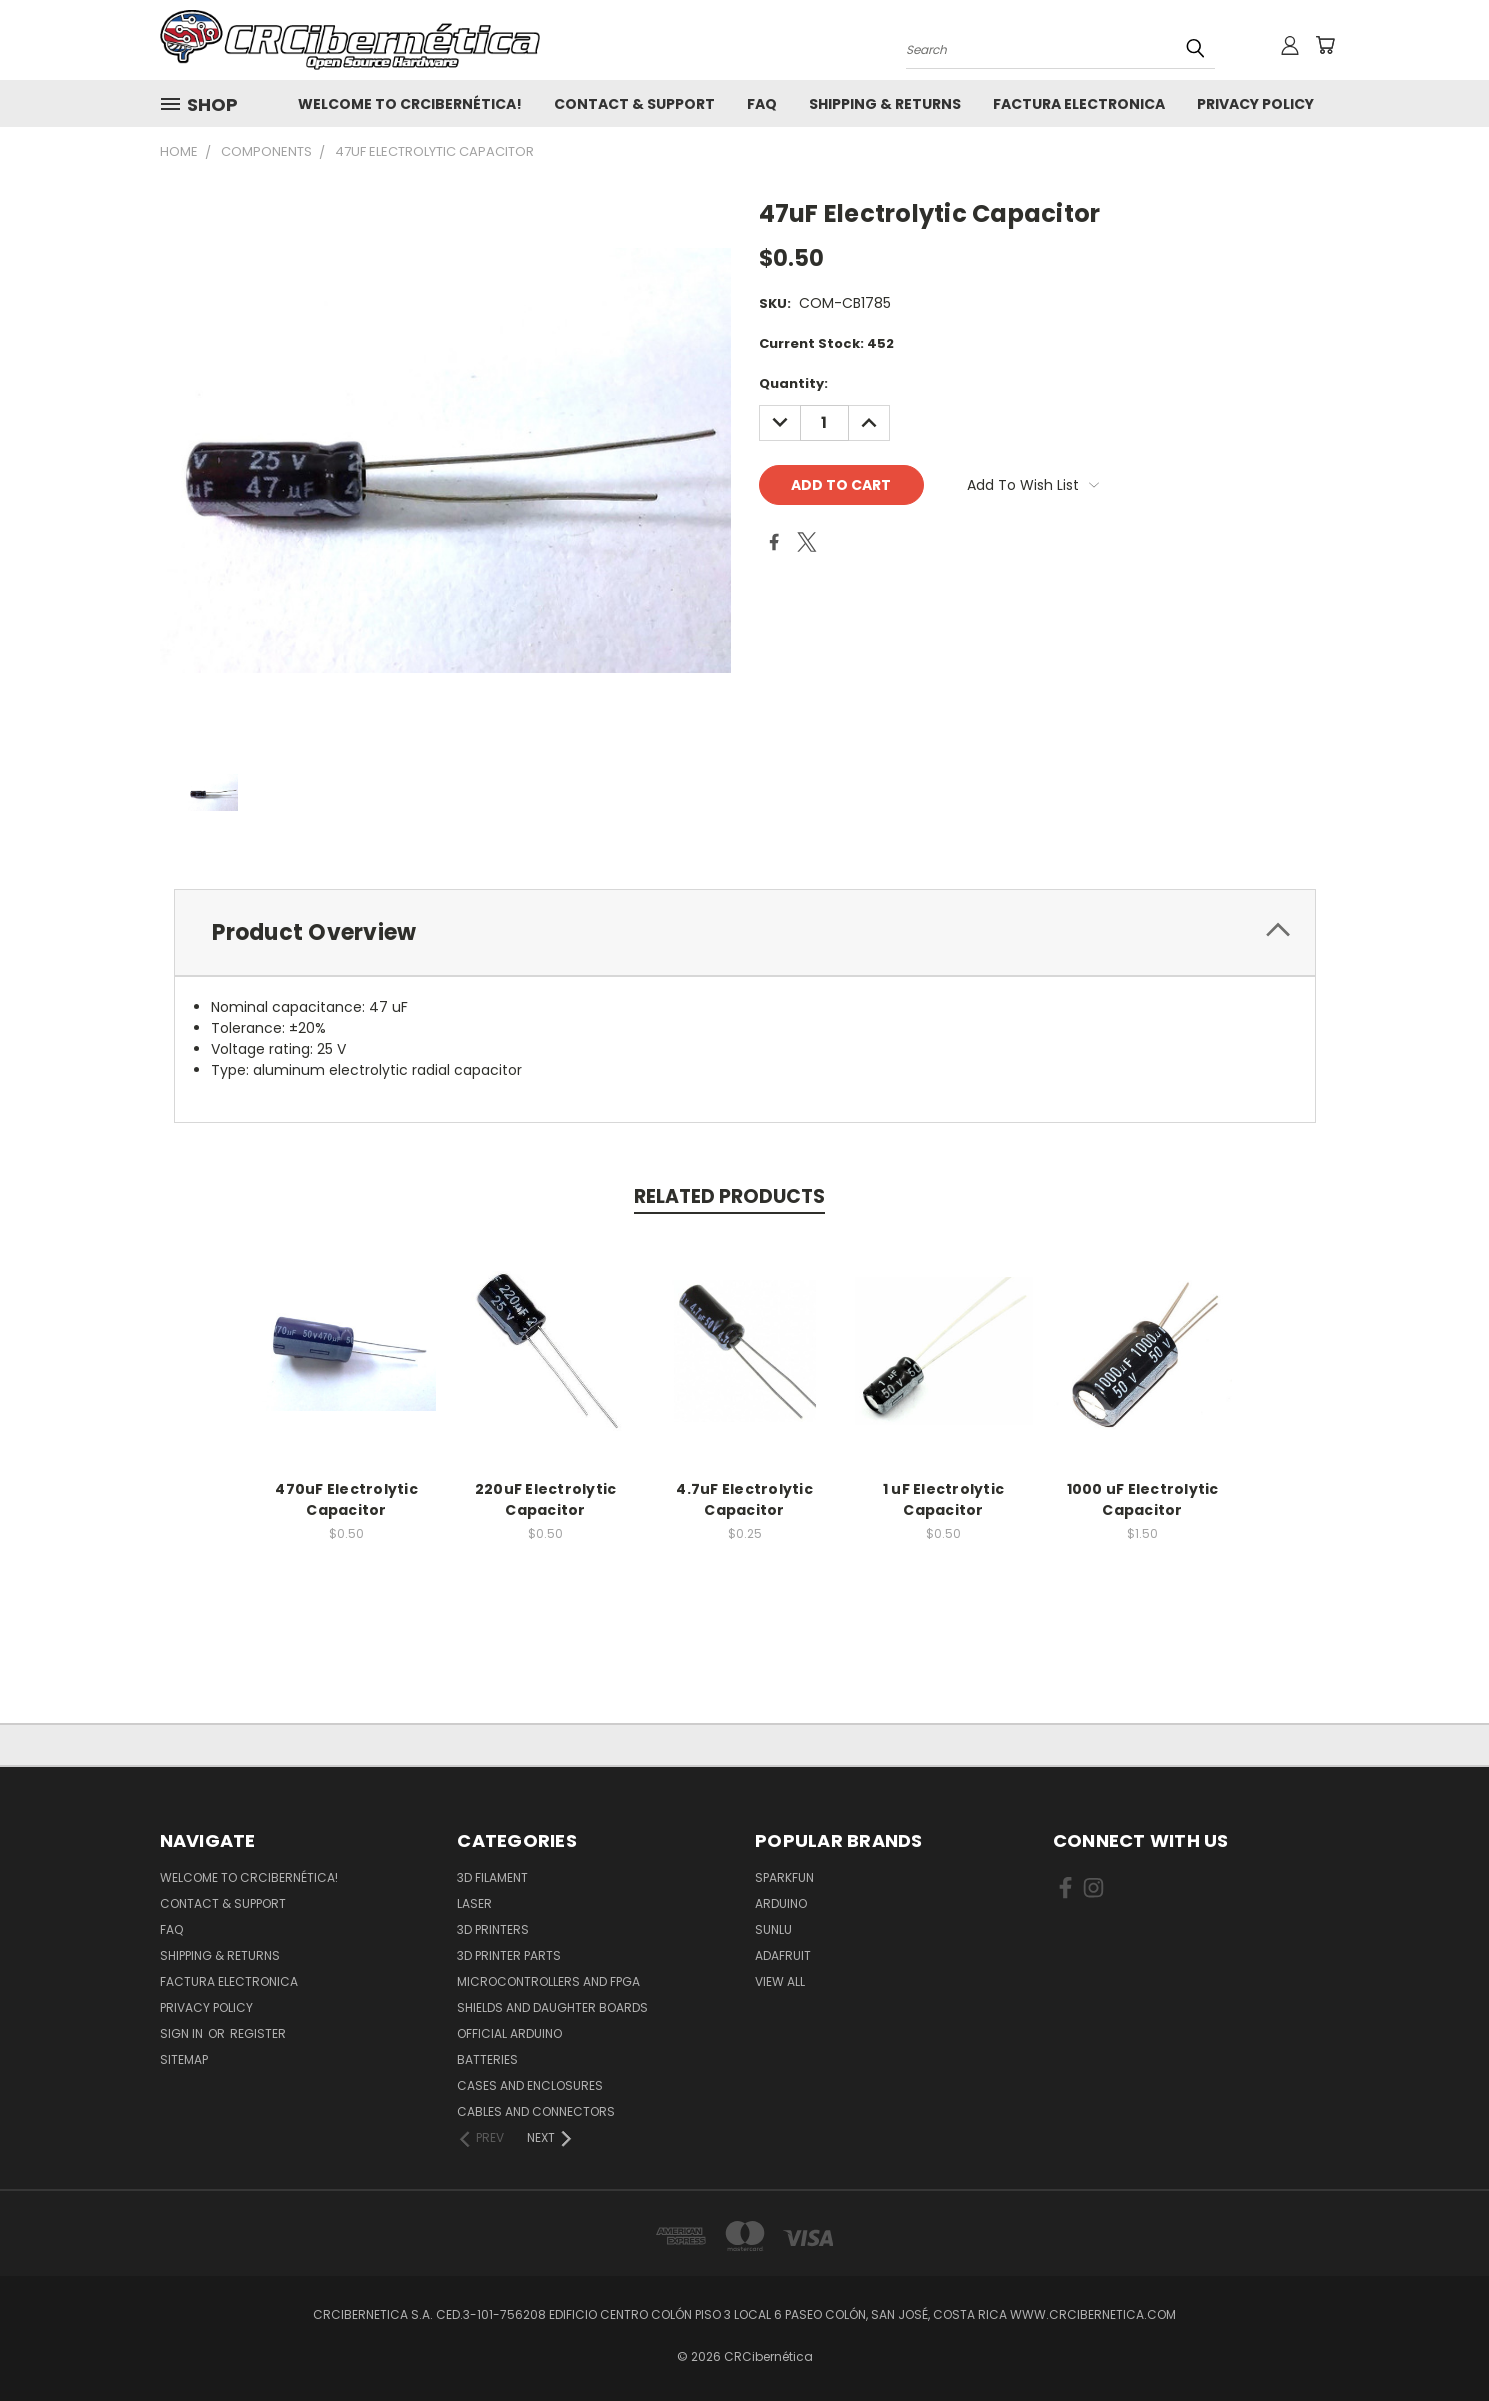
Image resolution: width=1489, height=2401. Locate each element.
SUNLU (773, 1929)
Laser (474, 1903)
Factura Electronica (1079, 104)
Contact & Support (634, 104)
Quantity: (793, 383)
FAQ (762, 104)
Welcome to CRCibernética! (410, 104)
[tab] (745, 932)
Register (258, 2033)
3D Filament (492, 1877)
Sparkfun (784, 1877)
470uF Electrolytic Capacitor (346, 1499)
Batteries (487, 2059)
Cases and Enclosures (530, 2085)
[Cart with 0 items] (1325, 45)
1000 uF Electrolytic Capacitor (1143, 1499)
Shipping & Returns (885, 104)
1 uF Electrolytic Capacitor (943, 1499)
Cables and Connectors (536, 2111)
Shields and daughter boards (552, 2007)
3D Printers (493, 1929)
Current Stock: (826, 343)
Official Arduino (509, 2033)
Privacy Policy (1255, 104)
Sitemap (184, 2059)
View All (780, 1981)
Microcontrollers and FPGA (548, 1981)
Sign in (183, 2033)
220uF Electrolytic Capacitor (546, 1499)
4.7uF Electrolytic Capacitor (744, 1499)
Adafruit (783, 1955)
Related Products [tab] (729, 1196)
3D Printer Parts (509, 1955)
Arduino (781, 1903)
